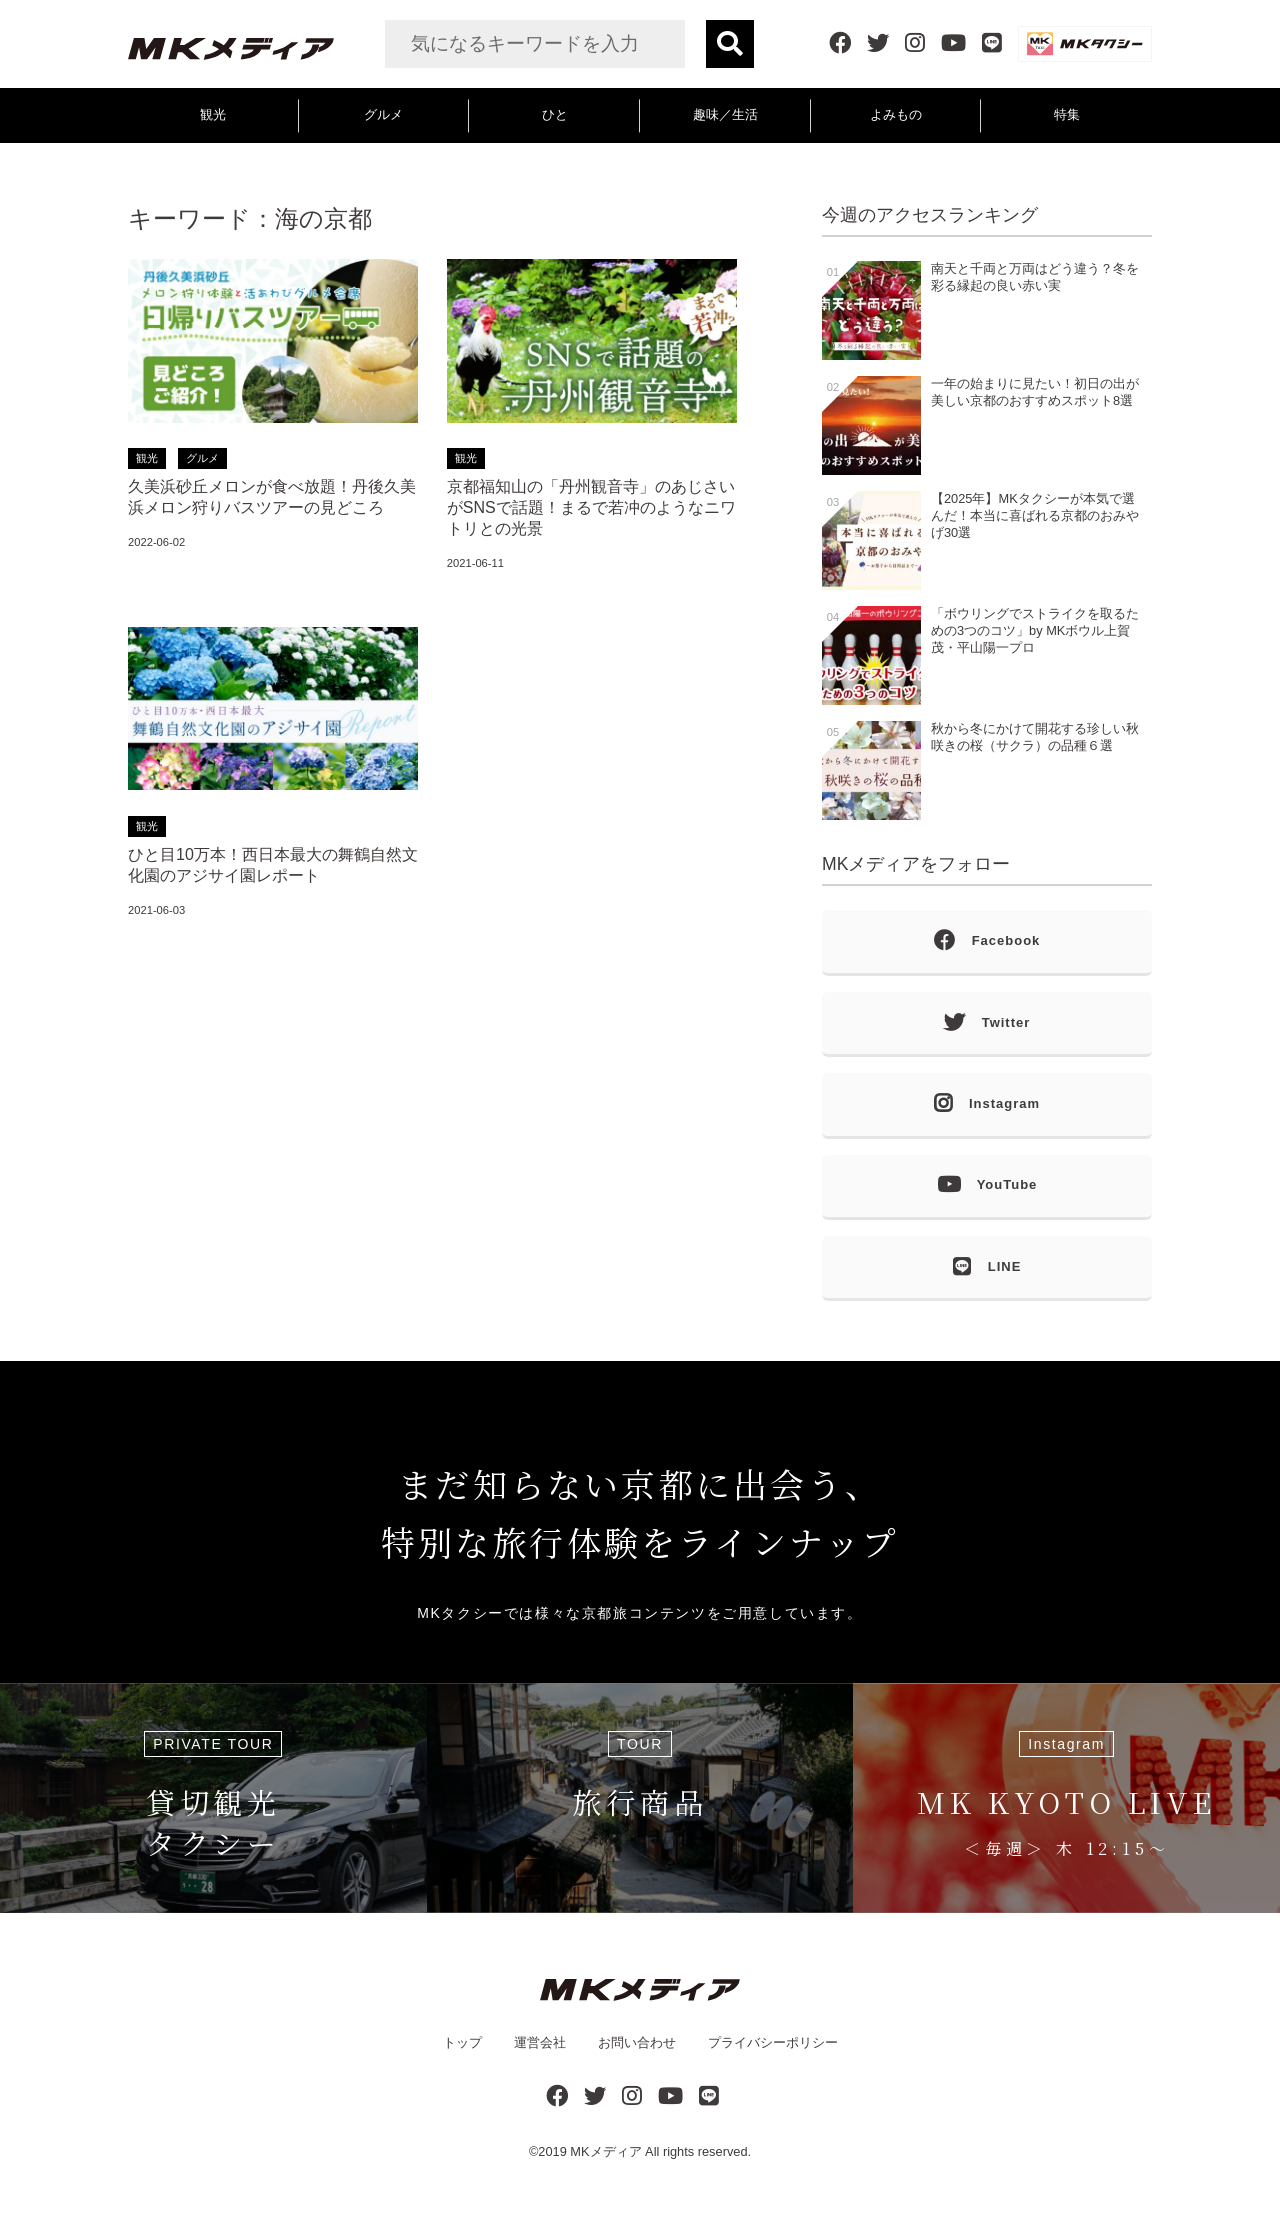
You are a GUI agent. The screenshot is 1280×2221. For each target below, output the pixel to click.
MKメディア (605, 2151)
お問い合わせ (637, 2042)
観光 (213, 114)
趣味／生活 (725, 114)
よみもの (896, 114)
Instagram (987, 1104)
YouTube (987, 1185)
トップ (462, 2042)
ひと (555, 114)
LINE (987, 1267)
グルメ (383, 114)
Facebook (987, 941)
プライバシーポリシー (773, 2042)
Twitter (987, 1023)
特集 (1067, 114)
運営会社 (540, 2042)
